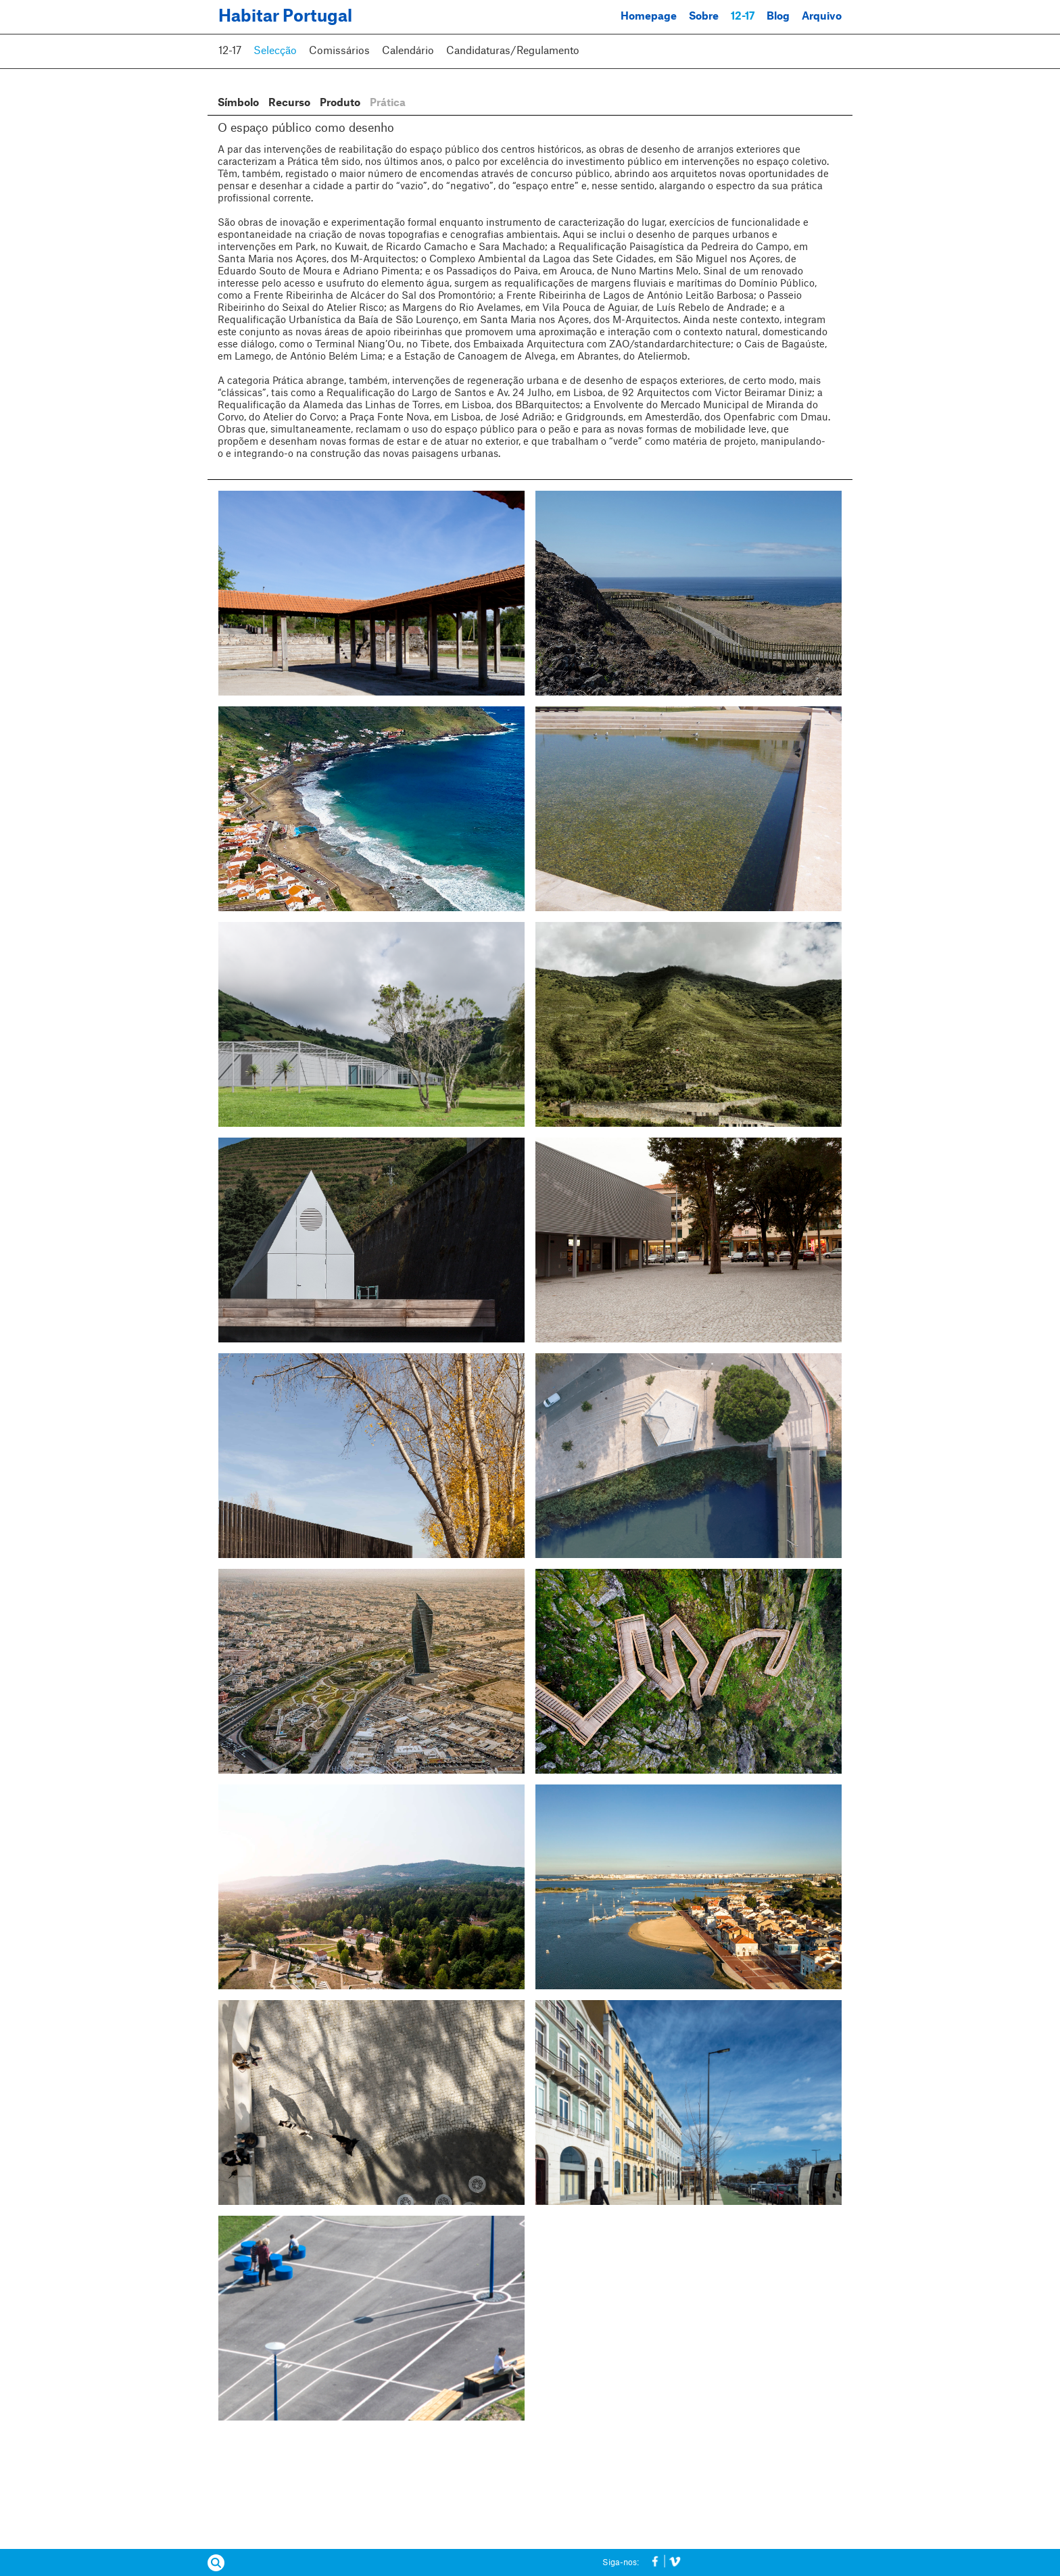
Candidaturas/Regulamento (512, 51)
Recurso (289, 103)
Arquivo (822, 16)
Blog (778, 16)
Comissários (339, 51)
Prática (388, 103)
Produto (340, 103)
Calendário (408, 51)
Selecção (275, 51)
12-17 (742, 16)
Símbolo (238, 103)
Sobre (704, 16)
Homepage (649, 16)
